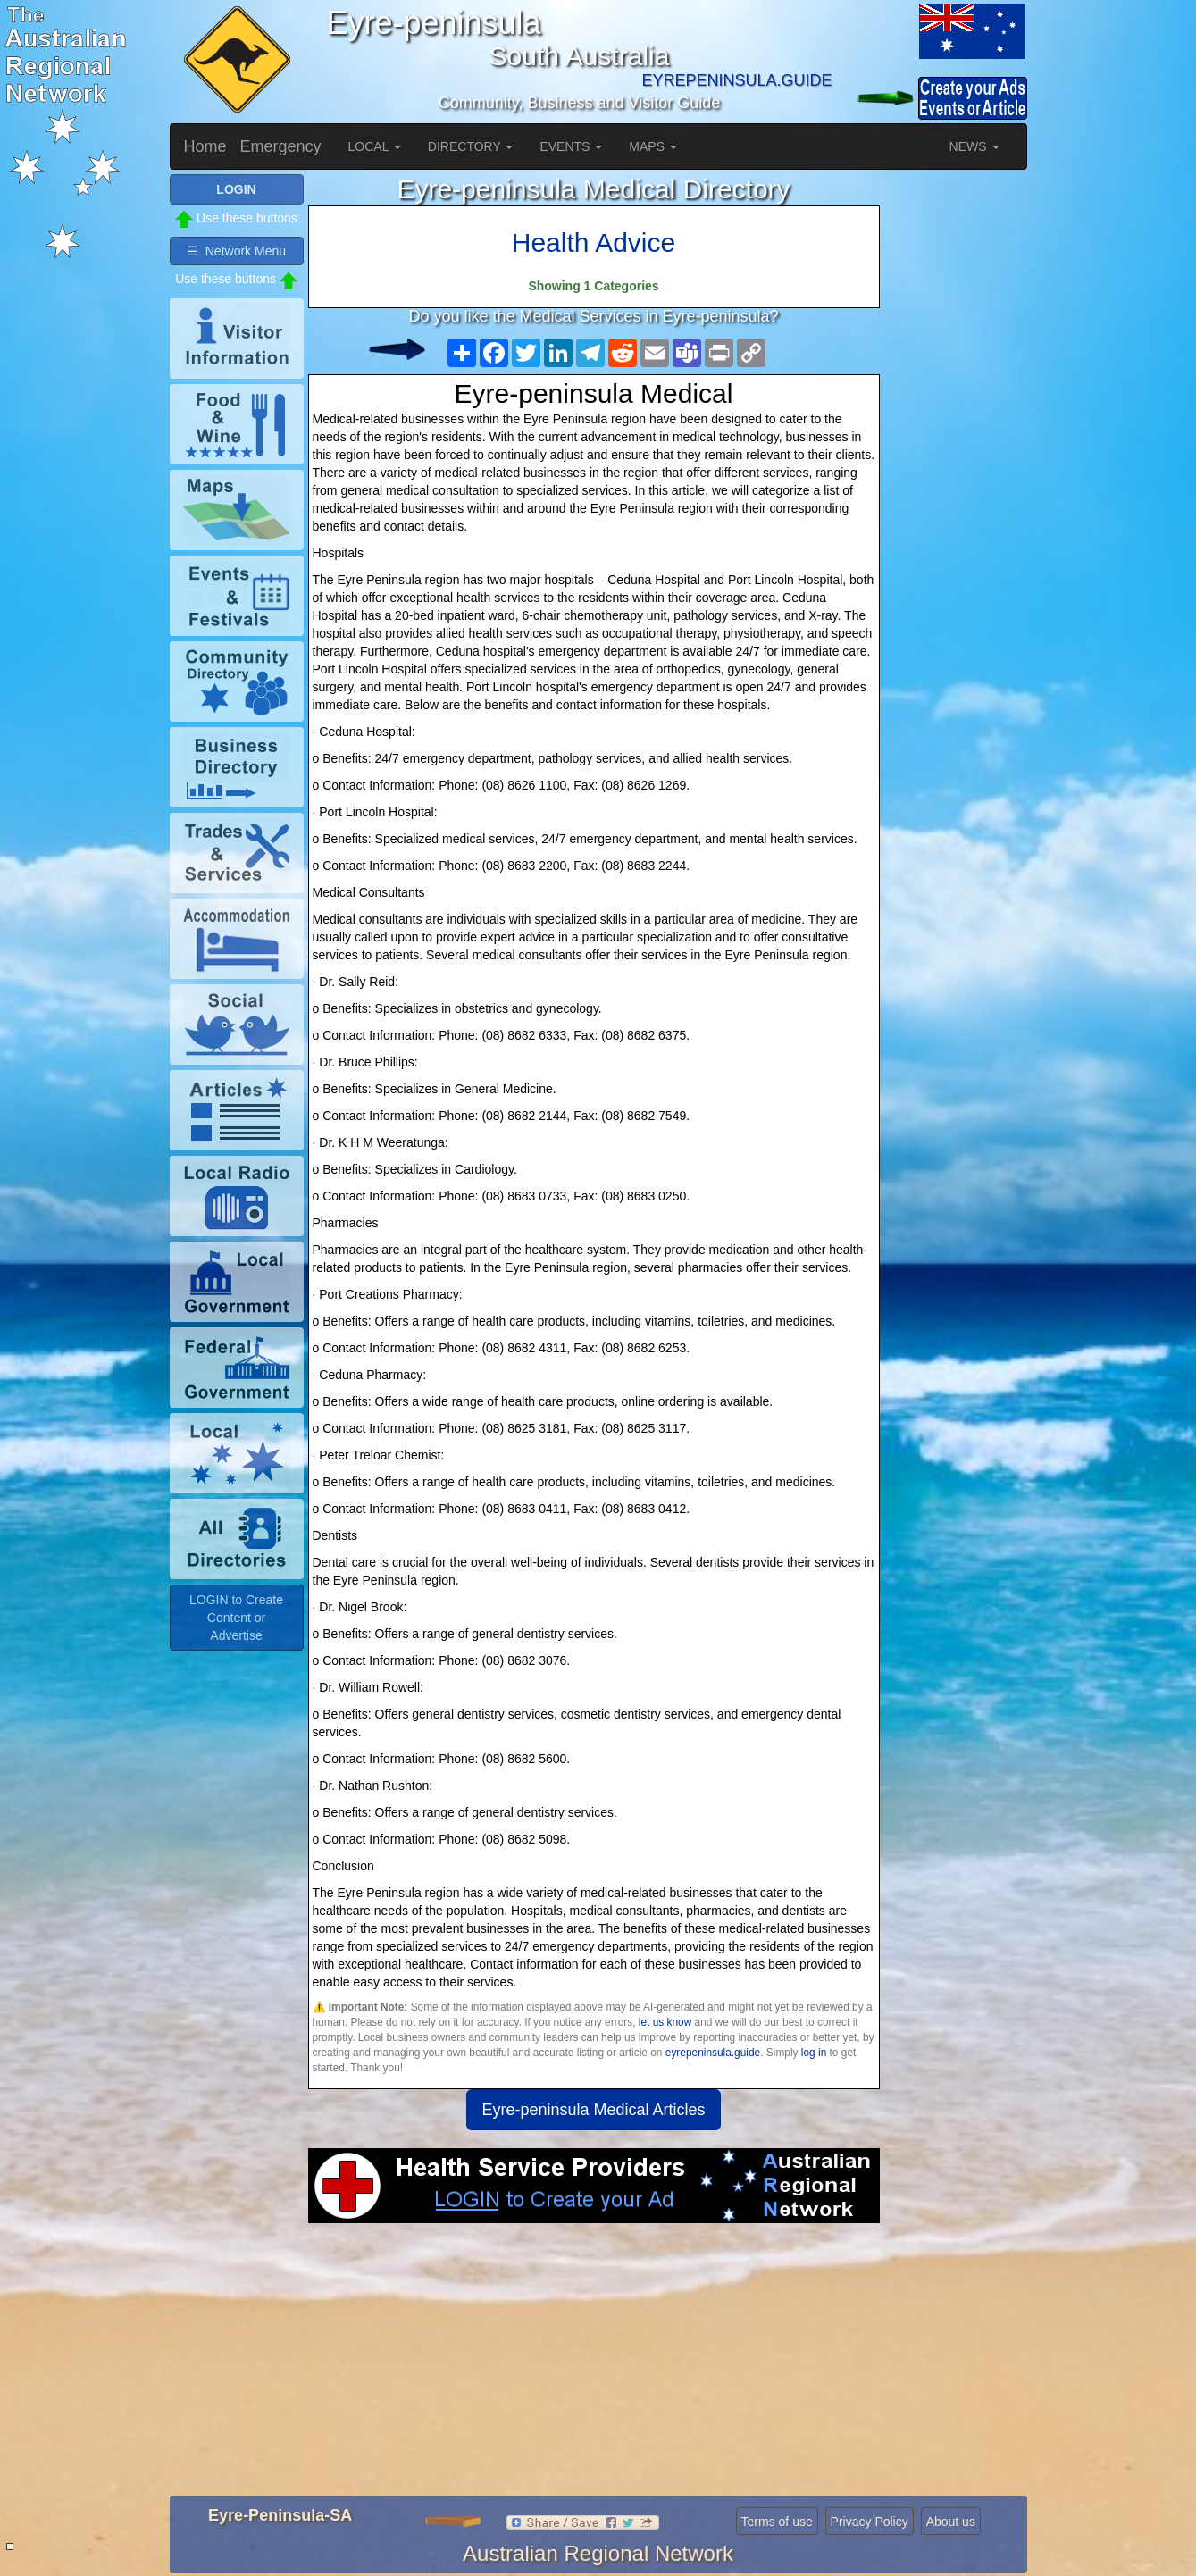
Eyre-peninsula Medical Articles (593, 2110)
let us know (665, 2022)
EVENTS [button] (570, 146)
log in (813, 2052)
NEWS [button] (974, 146)
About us (950, 2521)
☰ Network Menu (236, 251)
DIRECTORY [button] (471, 146)
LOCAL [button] (374, 146)
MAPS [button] (653, 146)
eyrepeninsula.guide (712, 2052)
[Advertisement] (594, 2366)
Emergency (281, 146)
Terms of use (777, 2521)
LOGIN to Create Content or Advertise (236, 1618)
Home (205, 146)
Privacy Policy (869, 2521)
